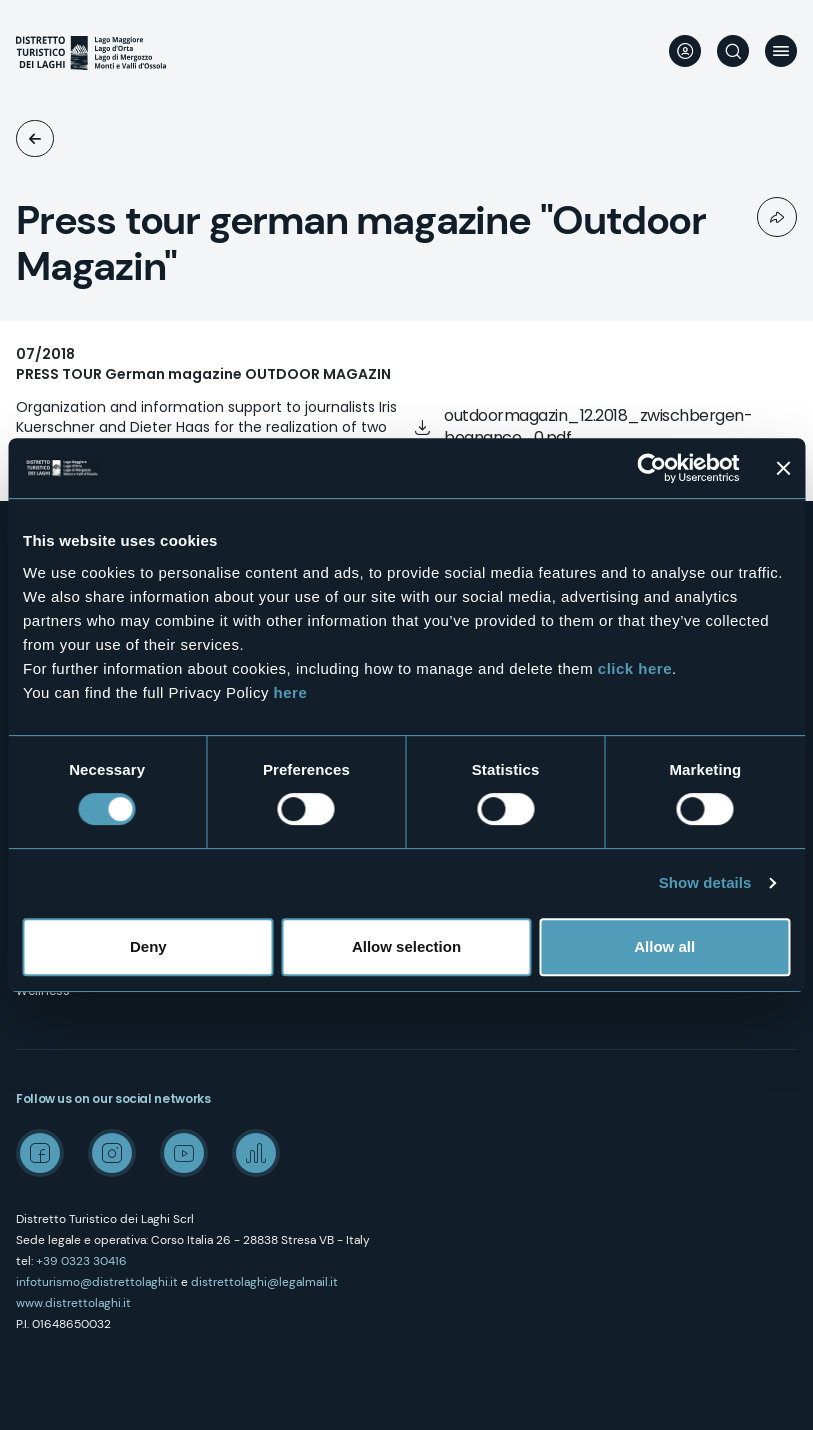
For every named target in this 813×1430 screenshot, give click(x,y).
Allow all (664, 946)
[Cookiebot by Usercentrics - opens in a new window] (651, 468)
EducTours (35, 138)
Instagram (112, 1153)
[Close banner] (783, 468)
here (291, 692)
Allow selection (406, 946)
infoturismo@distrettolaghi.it (97, 1282)
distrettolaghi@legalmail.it (264, 1282)
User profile (685, 51)
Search (733, 51)
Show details (705, 882)
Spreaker (256, 1153)
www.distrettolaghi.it (73, 1303)
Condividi (777, 217)
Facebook (40, 1153)
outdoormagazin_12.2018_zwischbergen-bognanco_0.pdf (598, 426)
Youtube (184, 1153)
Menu (781, 51)
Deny (148, 946)
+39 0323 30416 (81, 1261)
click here (635, 668)
